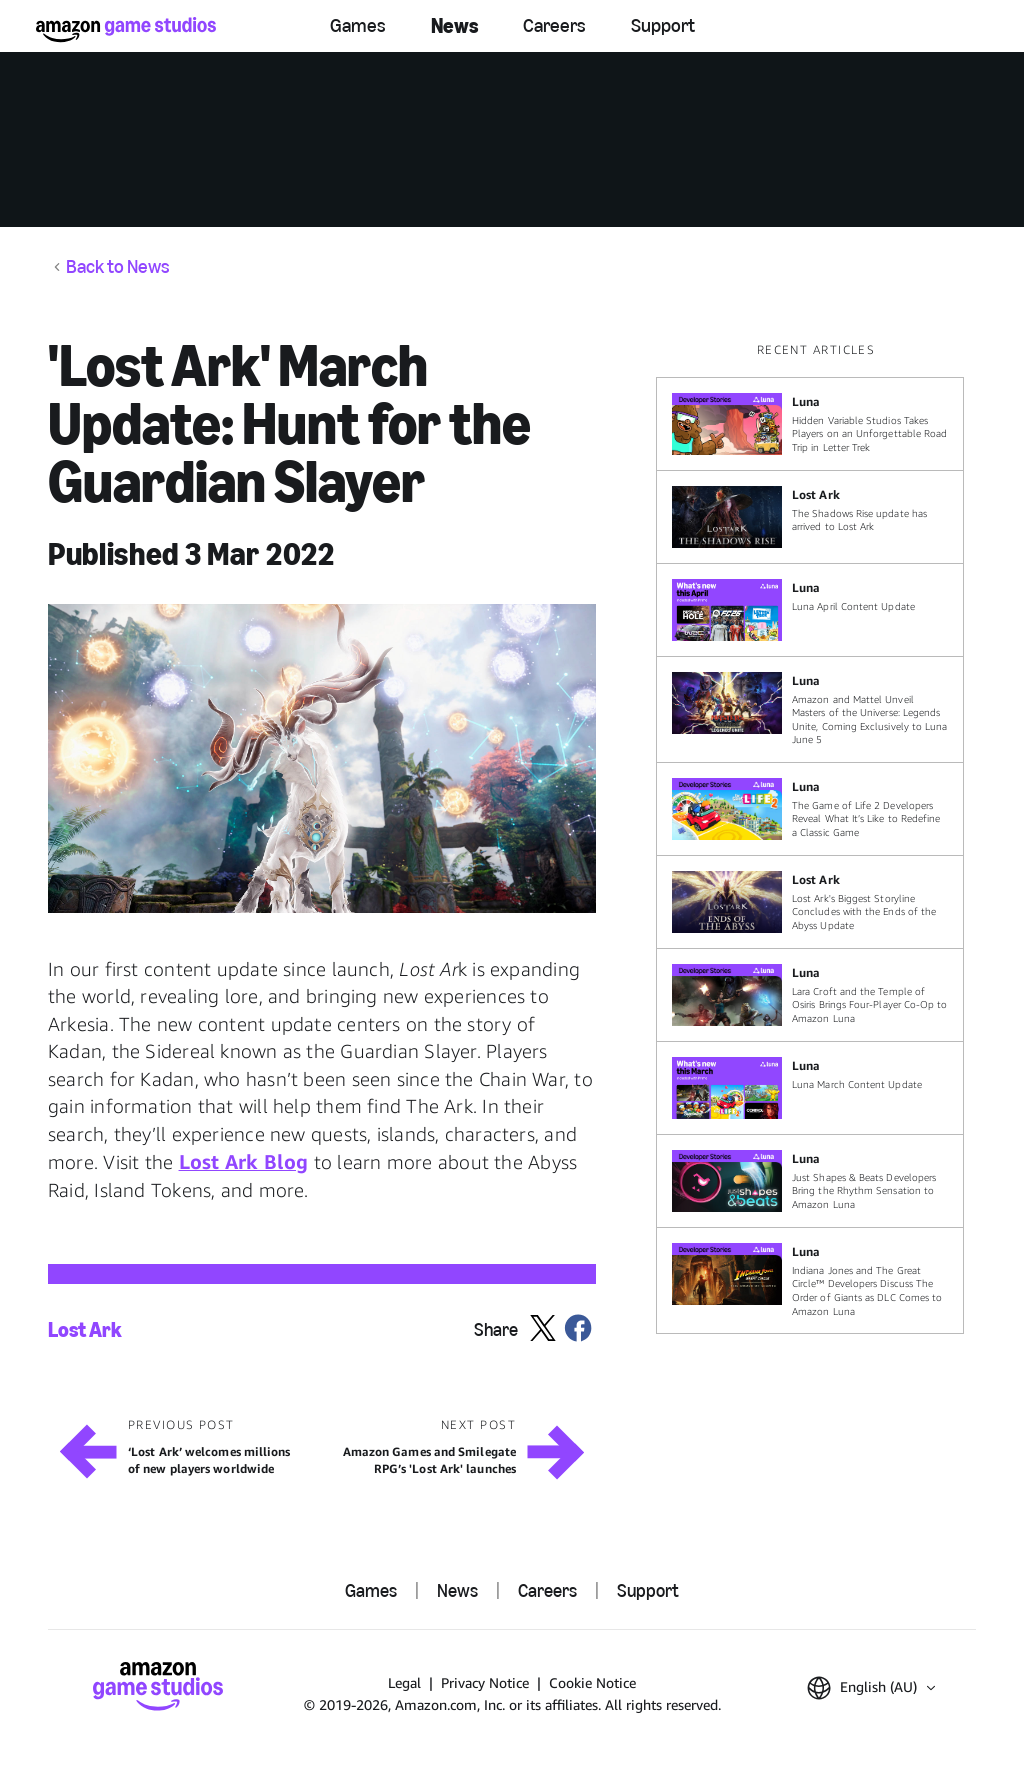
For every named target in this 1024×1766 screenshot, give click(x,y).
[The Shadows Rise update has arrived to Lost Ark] (810, 517)
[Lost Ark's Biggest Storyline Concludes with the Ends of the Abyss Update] (810, 902)
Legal (404, 1682)
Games (358, 25)
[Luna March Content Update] (810, 1088)
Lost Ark (85, 1329)
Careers (554, 25)
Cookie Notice (592, 1682)
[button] (322, 758)
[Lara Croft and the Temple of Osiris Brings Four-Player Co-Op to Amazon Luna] (810, 995)
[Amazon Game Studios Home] (126, 29)
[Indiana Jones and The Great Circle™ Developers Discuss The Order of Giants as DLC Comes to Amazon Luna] (810, 1280)
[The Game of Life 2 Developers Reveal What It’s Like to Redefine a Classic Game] (810, 809)
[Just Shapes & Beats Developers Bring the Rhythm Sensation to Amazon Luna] (810, 1181)
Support (663, 25)
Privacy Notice (485, 1682)
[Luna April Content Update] (810, 610)
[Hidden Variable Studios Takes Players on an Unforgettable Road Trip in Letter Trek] (810, 424)
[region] (816, 838)
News (454, 25)
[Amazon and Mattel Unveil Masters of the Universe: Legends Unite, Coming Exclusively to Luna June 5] (810, 709)
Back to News (118, 267)
